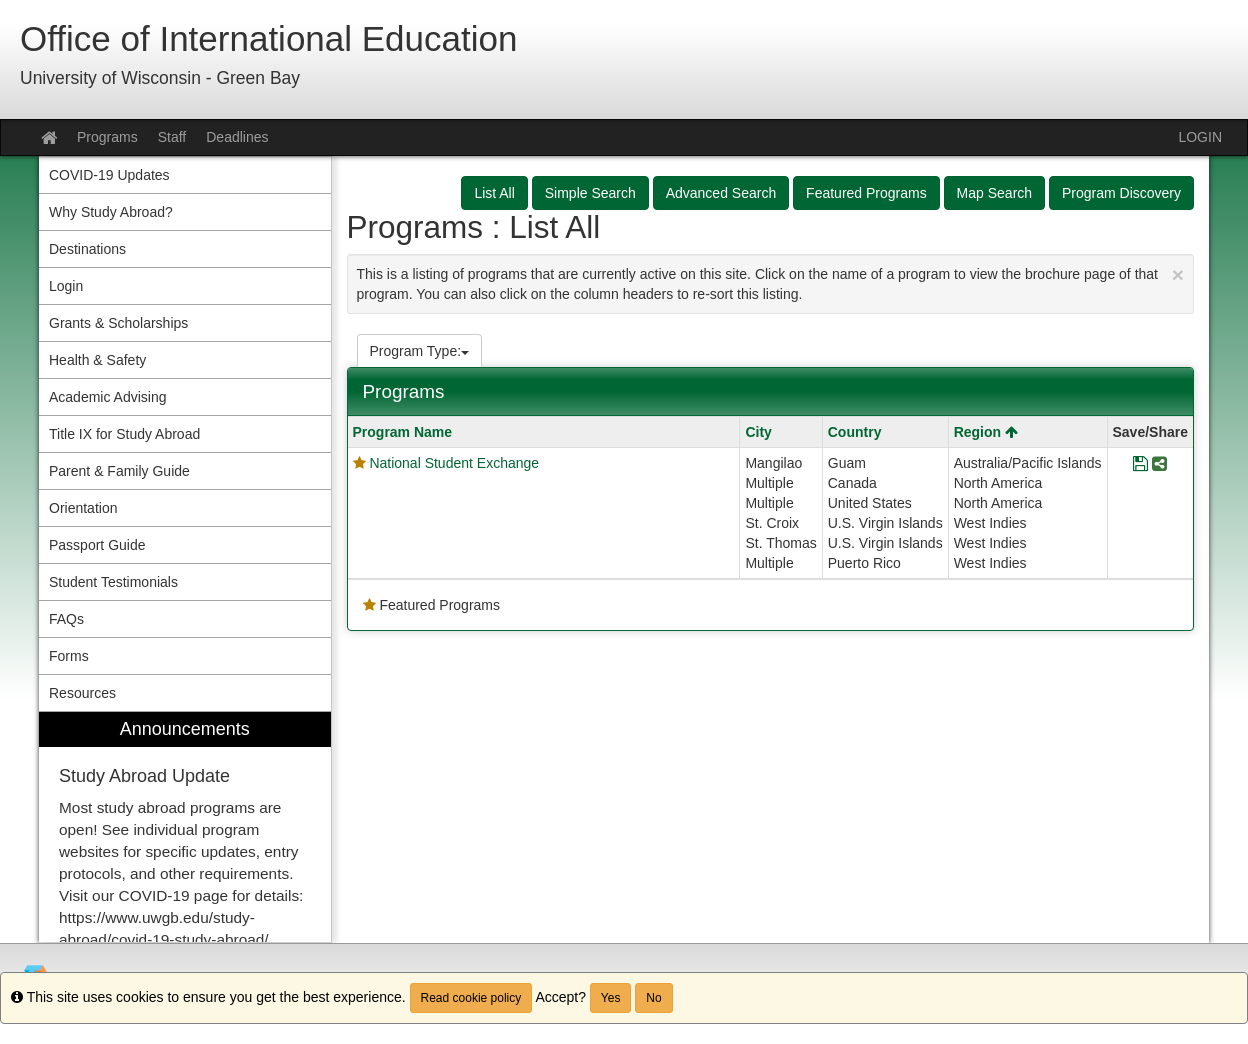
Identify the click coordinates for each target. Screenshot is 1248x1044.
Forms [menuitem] (69, 656)
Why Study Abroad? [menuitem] (111, 212)
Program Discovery (1121, 193)
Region (986, 432)
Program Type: (420, 351)
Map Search (994, 193)
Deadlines (237, 137)
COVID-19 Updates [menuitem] (109, 175)
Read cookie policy (471, 998)
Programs (107, 137)
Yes (611, 998)
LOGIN (1200, 137)
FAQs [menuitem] (66, 619)
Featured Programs (866, 193)
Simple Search (590, 193)
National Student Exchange (454, 463)
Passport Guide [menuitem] (97, 545)
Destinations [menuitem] (87, 249)
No (653, 998)
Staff (172, 137)
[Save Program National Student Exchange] (1140, 464)
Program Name (403, 432)
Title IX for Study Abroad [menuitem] (124, 434)
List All (494, 193)
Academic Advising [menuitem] (108, 397)
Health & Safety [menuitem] (97, 360)
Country (855, 432)
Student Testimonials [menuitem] (113, 582)
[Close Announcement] (1178, 274)
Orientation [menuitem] (83, 508)
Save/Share (1151, 432)
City (758, 432)
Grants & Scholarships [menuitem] (118, 323)
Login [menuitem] (66, 286)
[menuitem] (185, 827)
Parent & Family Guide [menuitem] (119, 471)
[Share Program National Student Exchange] (1159, 464)
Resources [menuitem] (82, 693)
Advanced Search (721, 193)
